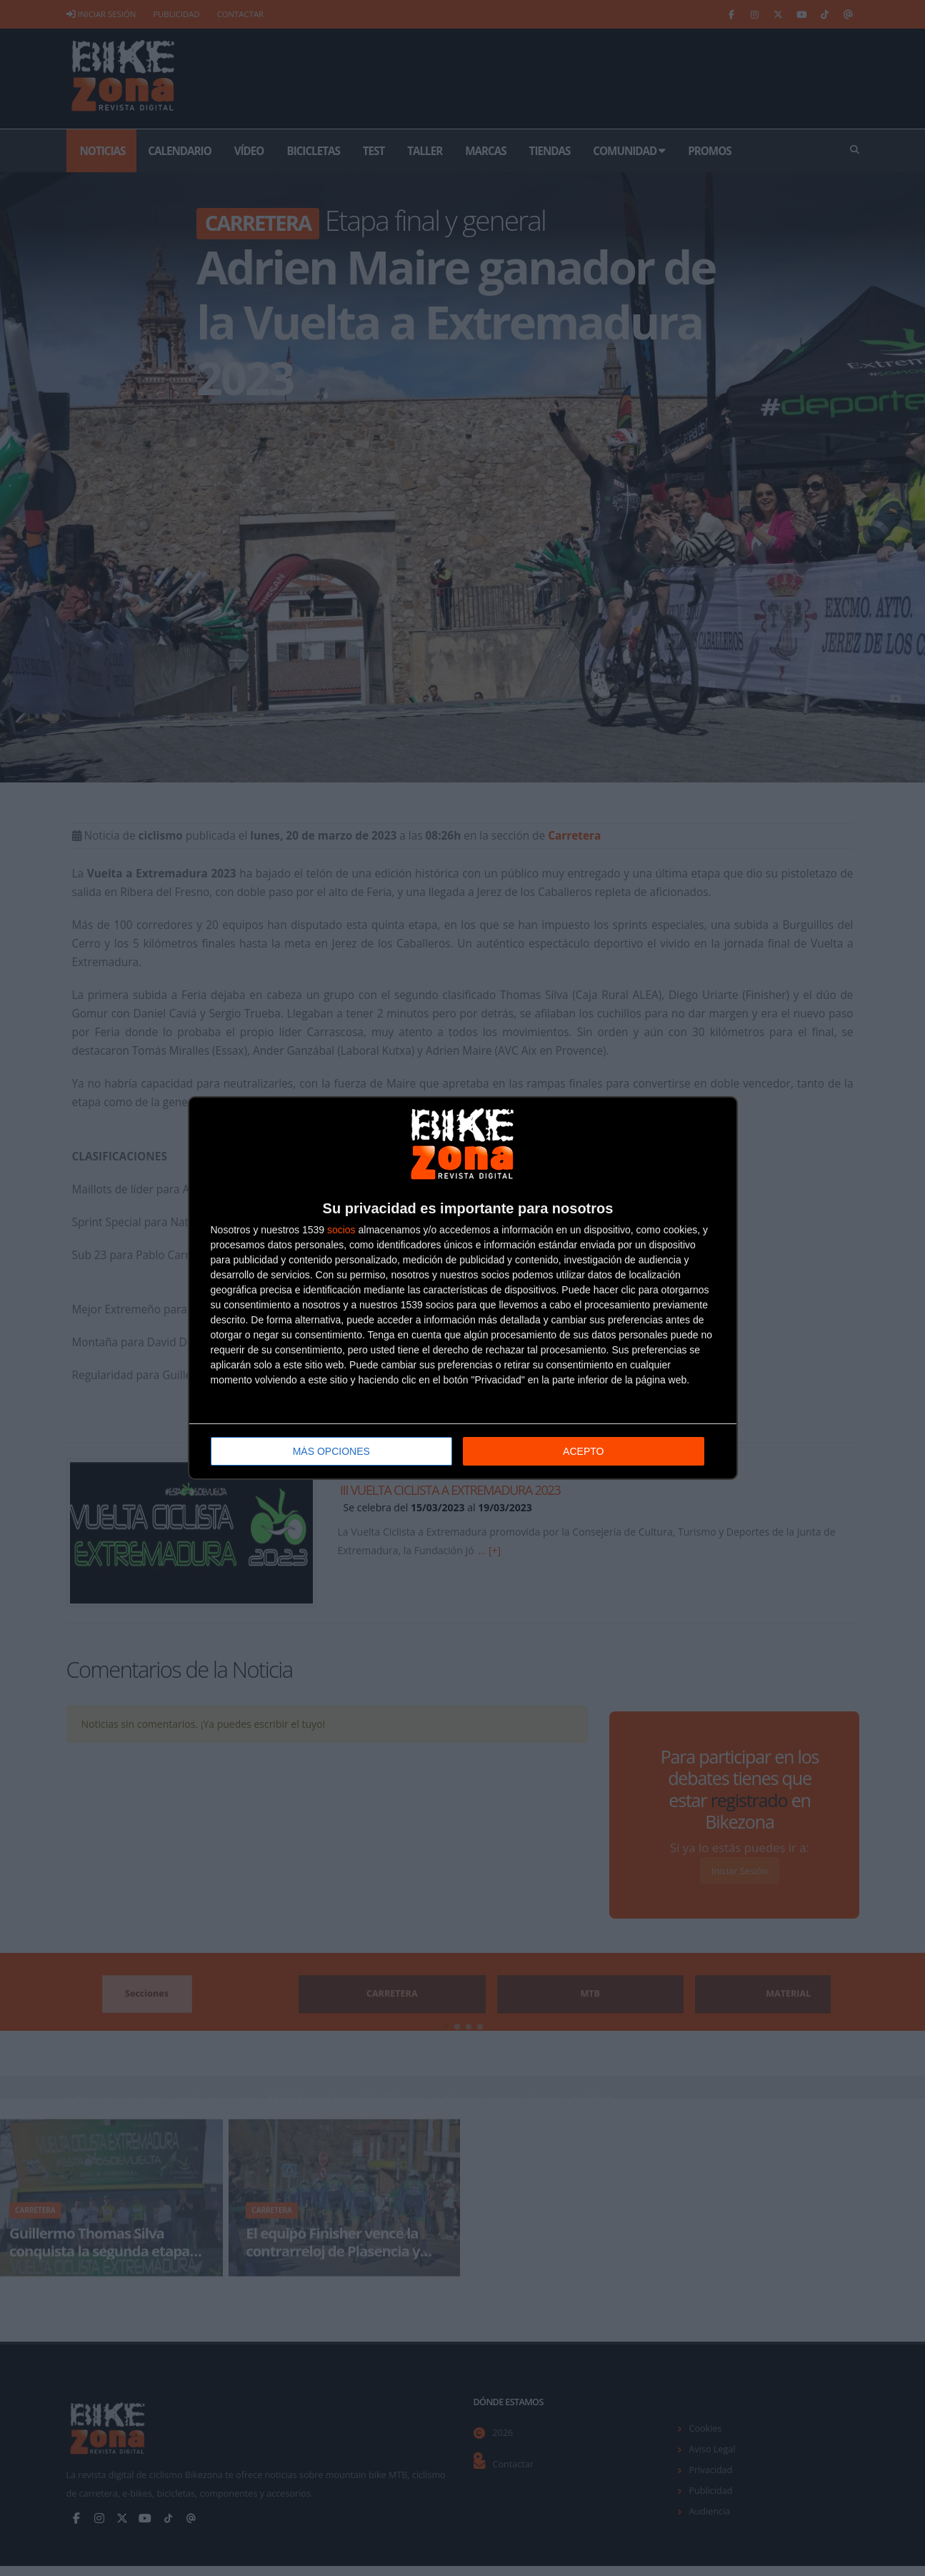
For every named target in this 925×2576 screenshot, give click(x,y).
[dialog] (463, 1288)
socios (341, 1228)
